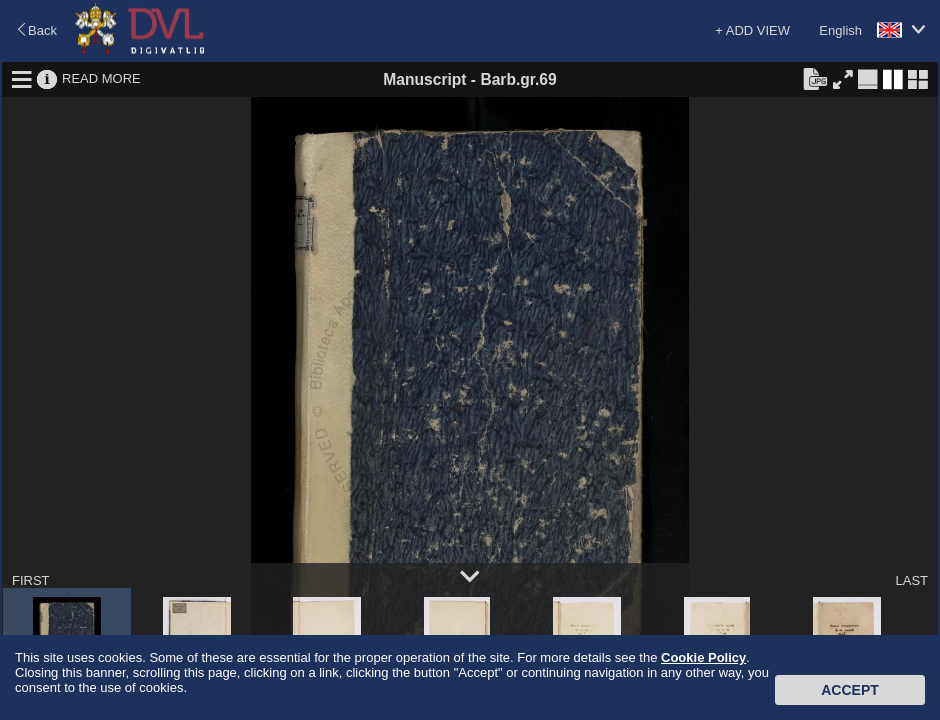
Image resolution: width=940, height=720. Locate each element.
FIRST (31, 580)
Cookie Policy (703, 657)
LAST (911, 580)
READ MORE (101, 78)
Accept (850, 690)
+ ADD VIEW (752, 30)
